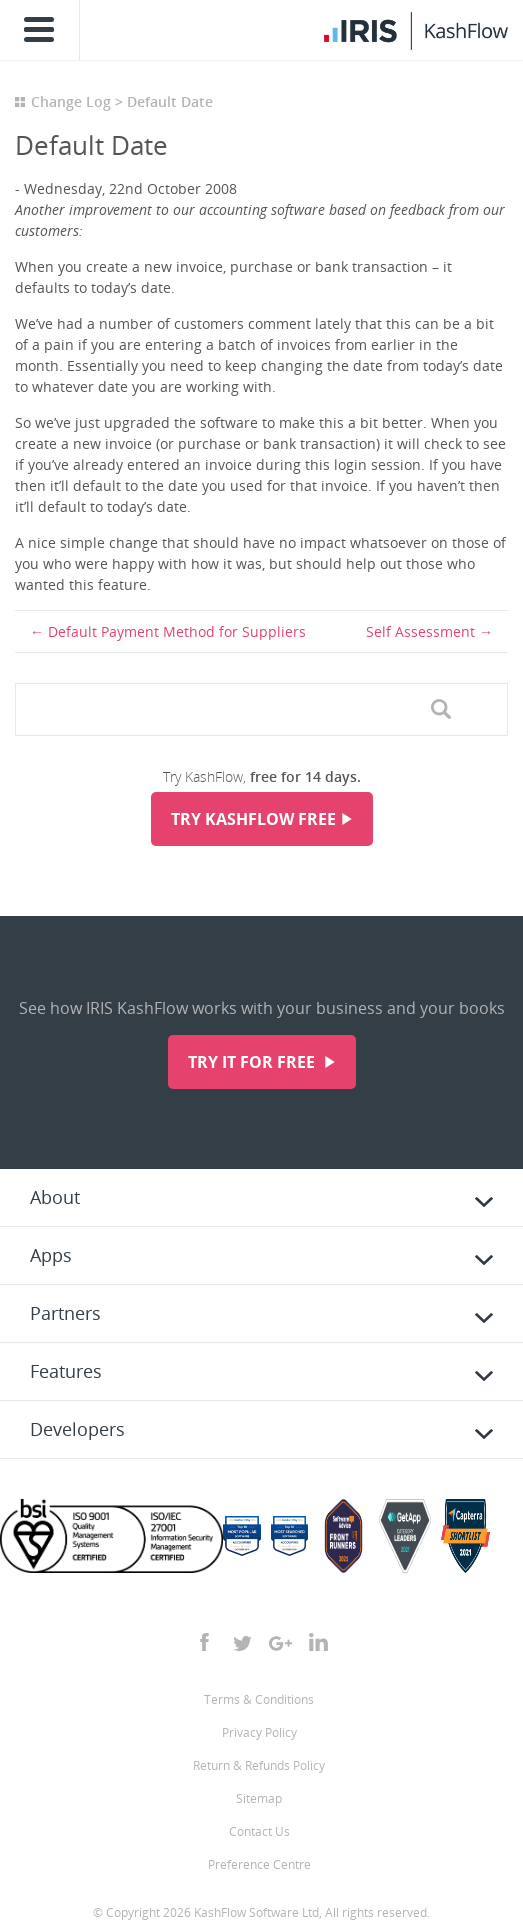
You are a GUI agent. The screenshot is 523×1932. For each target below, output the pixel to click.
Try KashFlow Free (253, 819)
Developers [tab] (77, 1429)
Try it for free (253, 1062)
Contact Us (259, 1831)
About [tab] (55, 1197)
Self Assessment (420, 631)
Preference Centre (259, 1864)
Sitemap (259, 1798)
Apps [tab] (51, 1255)
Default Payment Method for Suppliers (177, 631)
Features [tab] (66, 1371)
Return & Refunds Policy (259, 1765)
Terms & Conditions (259, 1699)
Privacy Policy (259, 1732)
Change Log (71, 101)
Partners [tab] (65, 1313)
